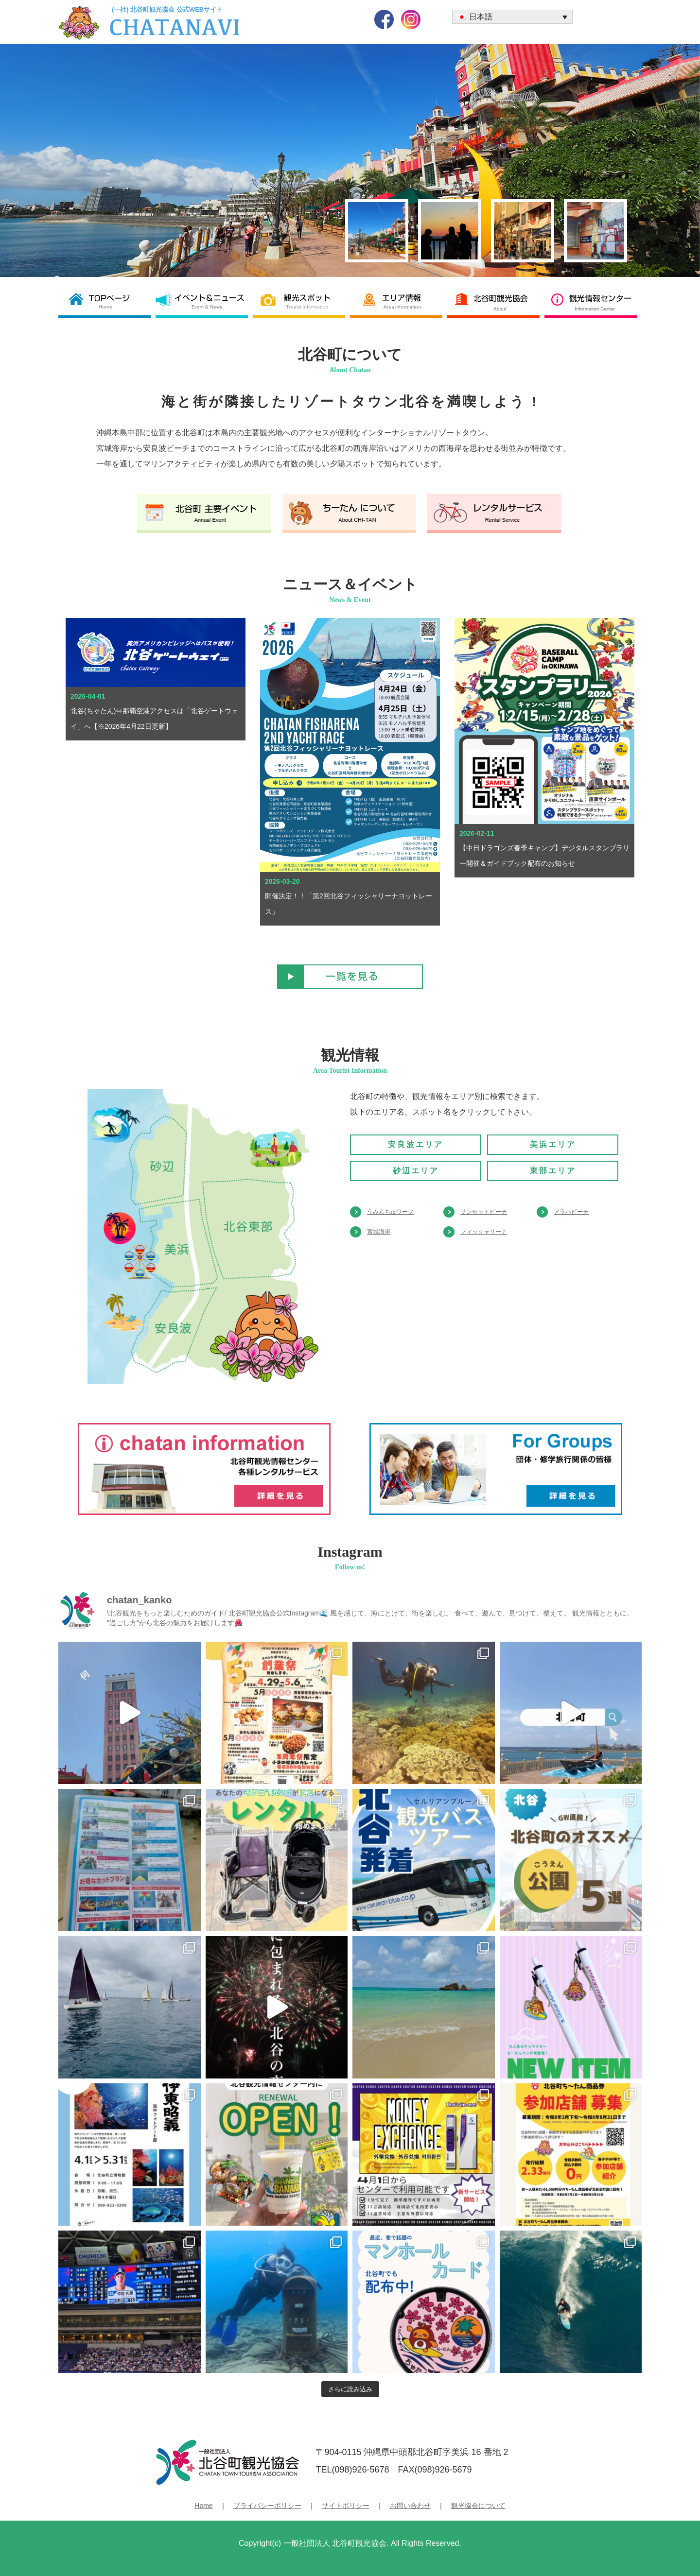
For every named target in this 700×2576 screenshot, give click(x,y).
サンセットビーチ (483, 1211)
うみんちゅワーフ (390, 1211)
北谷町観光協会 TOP (107, 301)
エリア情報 (398, 301)
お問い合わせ (410, 2505)
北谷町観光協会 (495, 301)
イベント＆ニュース (204, 301)
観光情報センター (593, 301)
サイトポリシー (345, 2505)
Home (203, 2505)
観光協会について (478, 2505)
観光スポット (301, 301)
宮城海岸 (378, 1231)
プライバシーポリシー (267, 2505)
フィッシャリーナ (483, 1231)
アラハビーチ (571, 1211)
